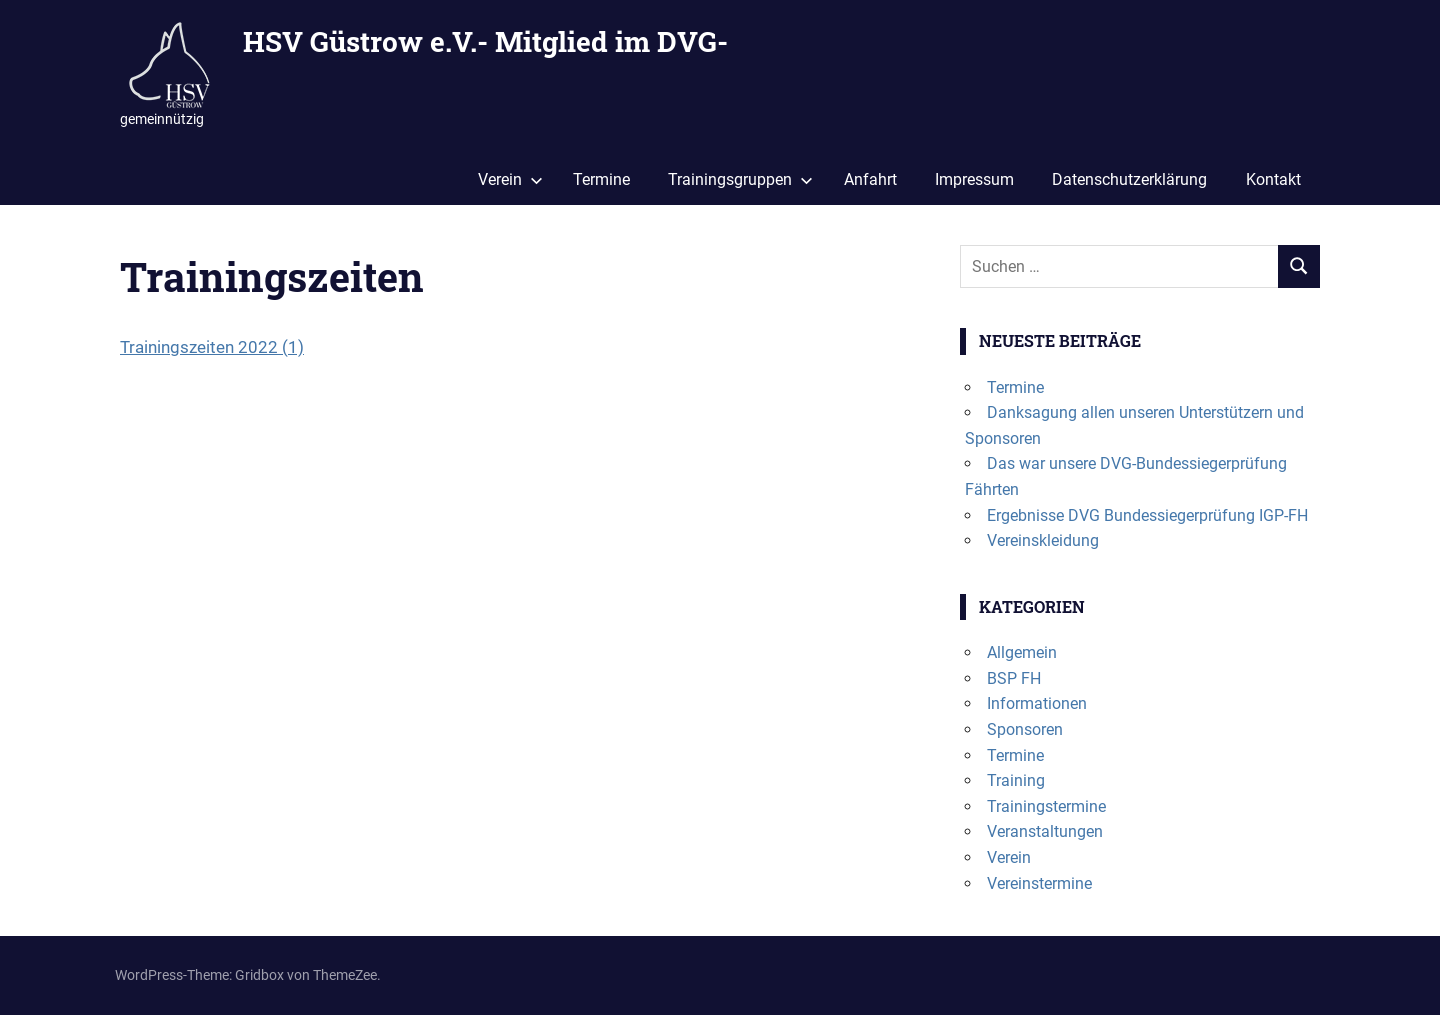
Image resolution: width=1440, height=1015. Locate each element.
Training (1016, 780)
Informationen (1037, 703)
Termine (601, 179)
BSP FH (1014, 678)
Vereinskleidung (1043, 540)
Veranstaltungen (1045, 831)
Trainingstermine (1046, 806)
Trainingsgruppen (740, 179)
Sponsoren (1025, 729)
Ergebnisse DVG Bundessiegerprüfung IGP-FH (1147, 515)
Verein (510, 179)
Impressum (974, 179)
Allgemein (1022, 652)
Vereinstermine (1039, 883)
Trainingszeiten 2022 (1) (212, 347)
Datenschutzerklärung (1129, 179)
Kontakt (1273, 179)
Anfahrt (870, 179)
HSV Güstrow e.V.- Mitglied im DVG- (485, 41)
